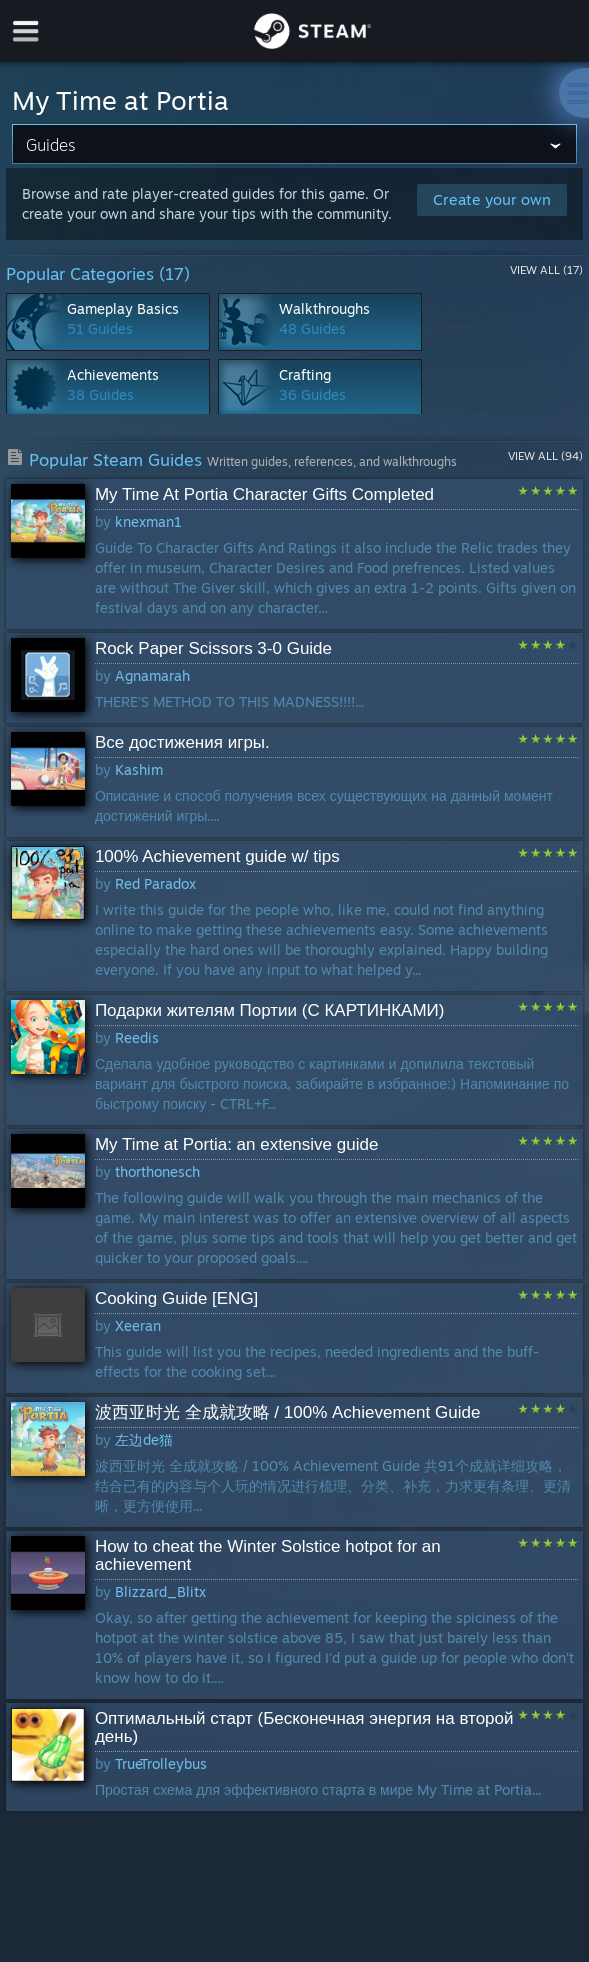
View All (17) (546, 270)
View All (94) (545, 456)
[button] (294, 554)
